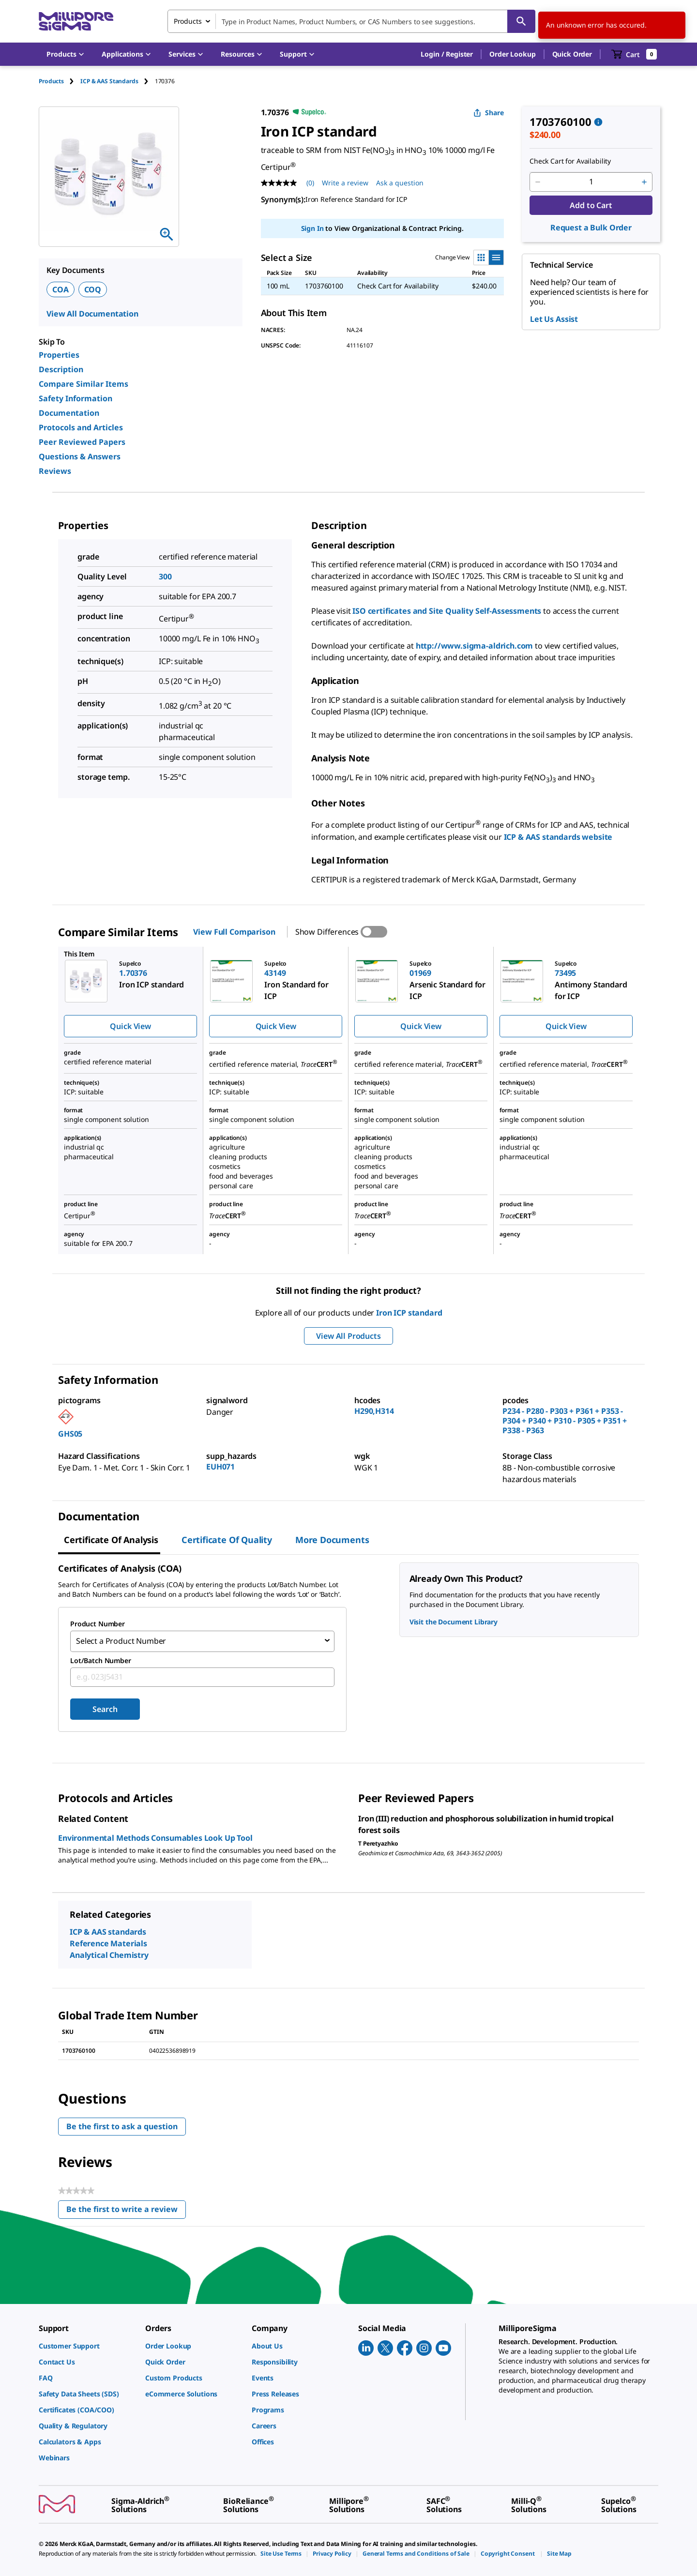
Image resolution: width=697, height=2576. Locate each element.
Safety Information (75, 398)
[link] (87, 2344)
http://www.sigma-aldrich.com (474, 645)
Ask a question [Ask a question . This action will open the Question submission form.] (400, 182)
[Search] (521, 21)
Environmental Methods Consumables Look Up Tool (155, 1836)
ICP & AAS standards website (558, 837)
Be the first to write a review (126, 2209)
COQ (93, 289)
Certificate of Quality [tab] (227, 1540)
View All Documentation (92, 313)
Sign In (312, 228)
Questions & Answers (80, 456)
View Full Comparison (234, 932)
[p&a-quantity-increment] (644, 182)
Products (51, 81)
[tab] (59, 81)
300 (165, 576)
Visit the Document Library (453, 1621)
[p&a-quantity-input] (590, 182)
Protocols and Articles (81, 427)
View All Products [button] (348, 1336)
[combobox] (351, 21)
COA (60, 289)
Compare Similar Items (83, 384)
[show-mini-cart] (634, 54)
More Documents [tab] (332, 1540)
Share (488, 112)
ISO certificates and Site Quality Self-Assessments (446, 611)
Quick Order (572, 54)
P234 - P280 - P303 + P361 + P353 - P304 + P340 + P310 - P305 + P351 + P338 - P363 (564, 1421)
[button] (447, 54)
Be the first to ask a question (122, 2124)
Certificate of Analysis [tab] (111, 1540)
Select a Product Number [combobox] (121, 1640)
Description (61, 369)
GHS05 (70, 1433)
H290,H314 (374, 1411)
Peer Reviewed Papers (82, 442)
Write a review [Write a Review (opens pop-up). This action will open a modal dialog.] (345, 182)
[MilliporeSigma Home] (76, 21)
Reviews (55, 471)
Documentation (69, 413)
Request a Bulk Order (591, 227)
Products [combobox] (188, 21)
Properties (59, 354)
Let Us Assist (554, 319)
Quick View (130, 1026)
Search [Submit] (104, 1707)
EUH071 (220, 1466)
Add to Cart (591, 205)
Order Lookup (512, 54)
